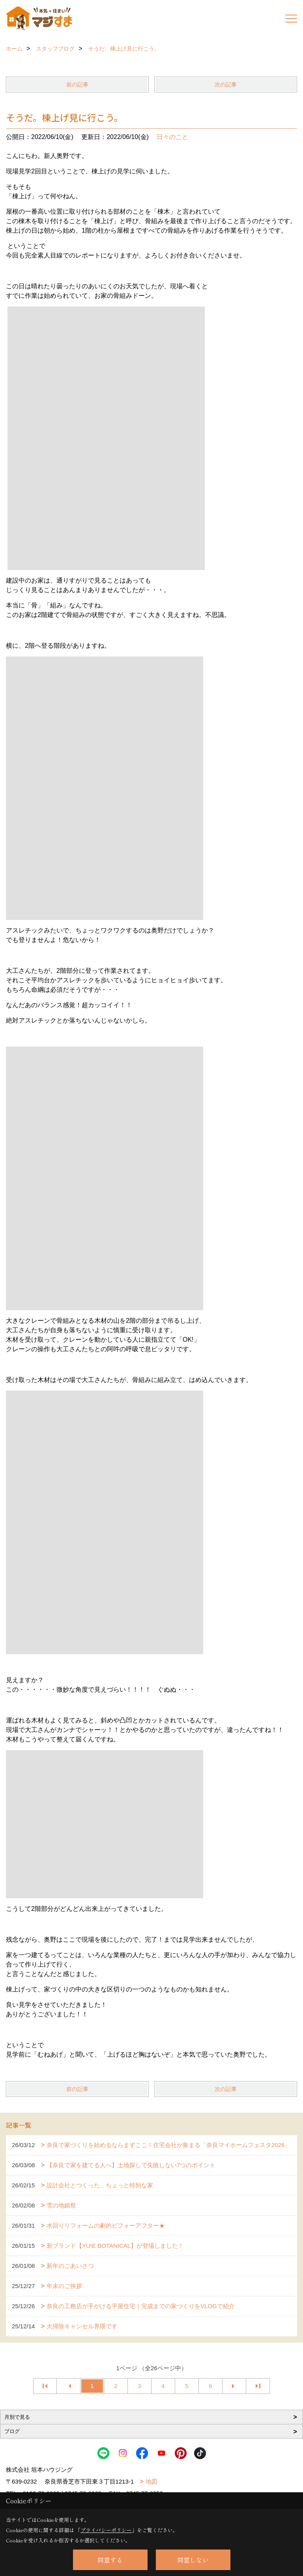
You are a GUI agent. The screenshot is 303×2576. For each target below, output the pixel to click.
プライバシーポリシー (106, 2530)
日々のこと (172, 137)
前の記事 (77, 84)
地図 (151, 2481)
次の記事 (226, 84)
